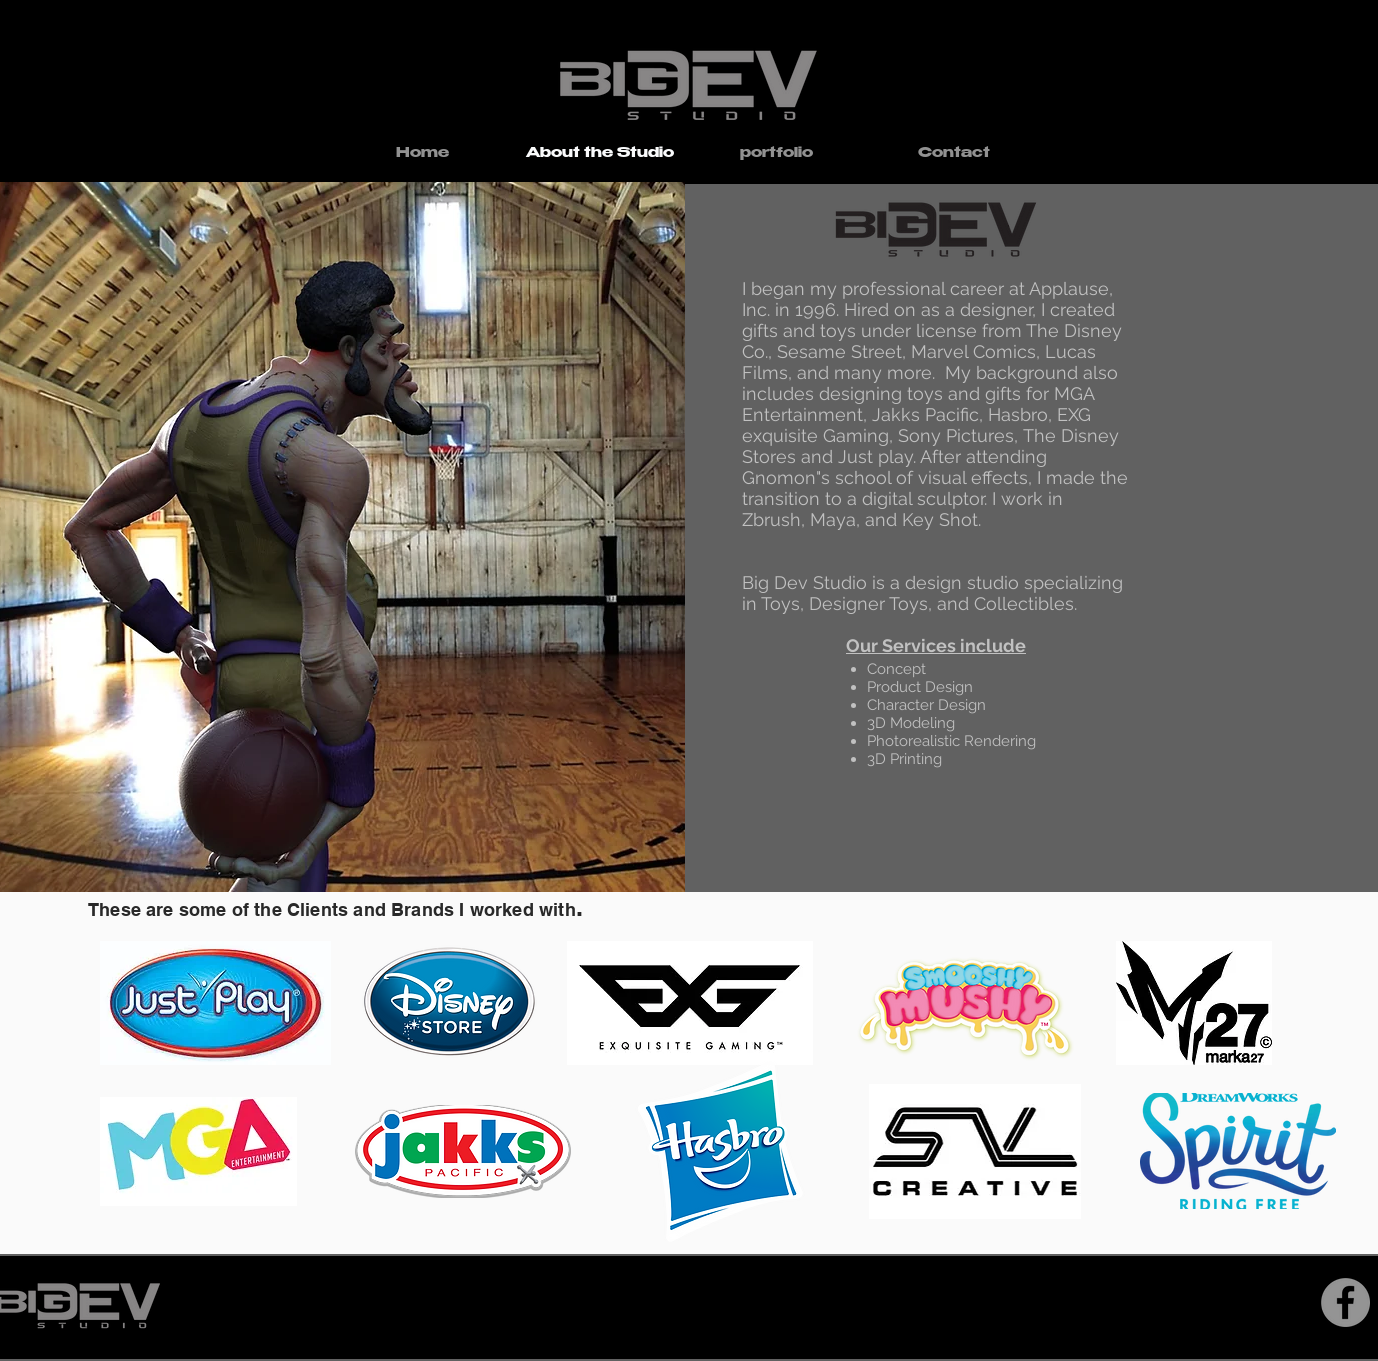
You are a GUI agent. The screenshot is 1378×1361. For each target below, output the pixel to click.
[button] (776, 154)
